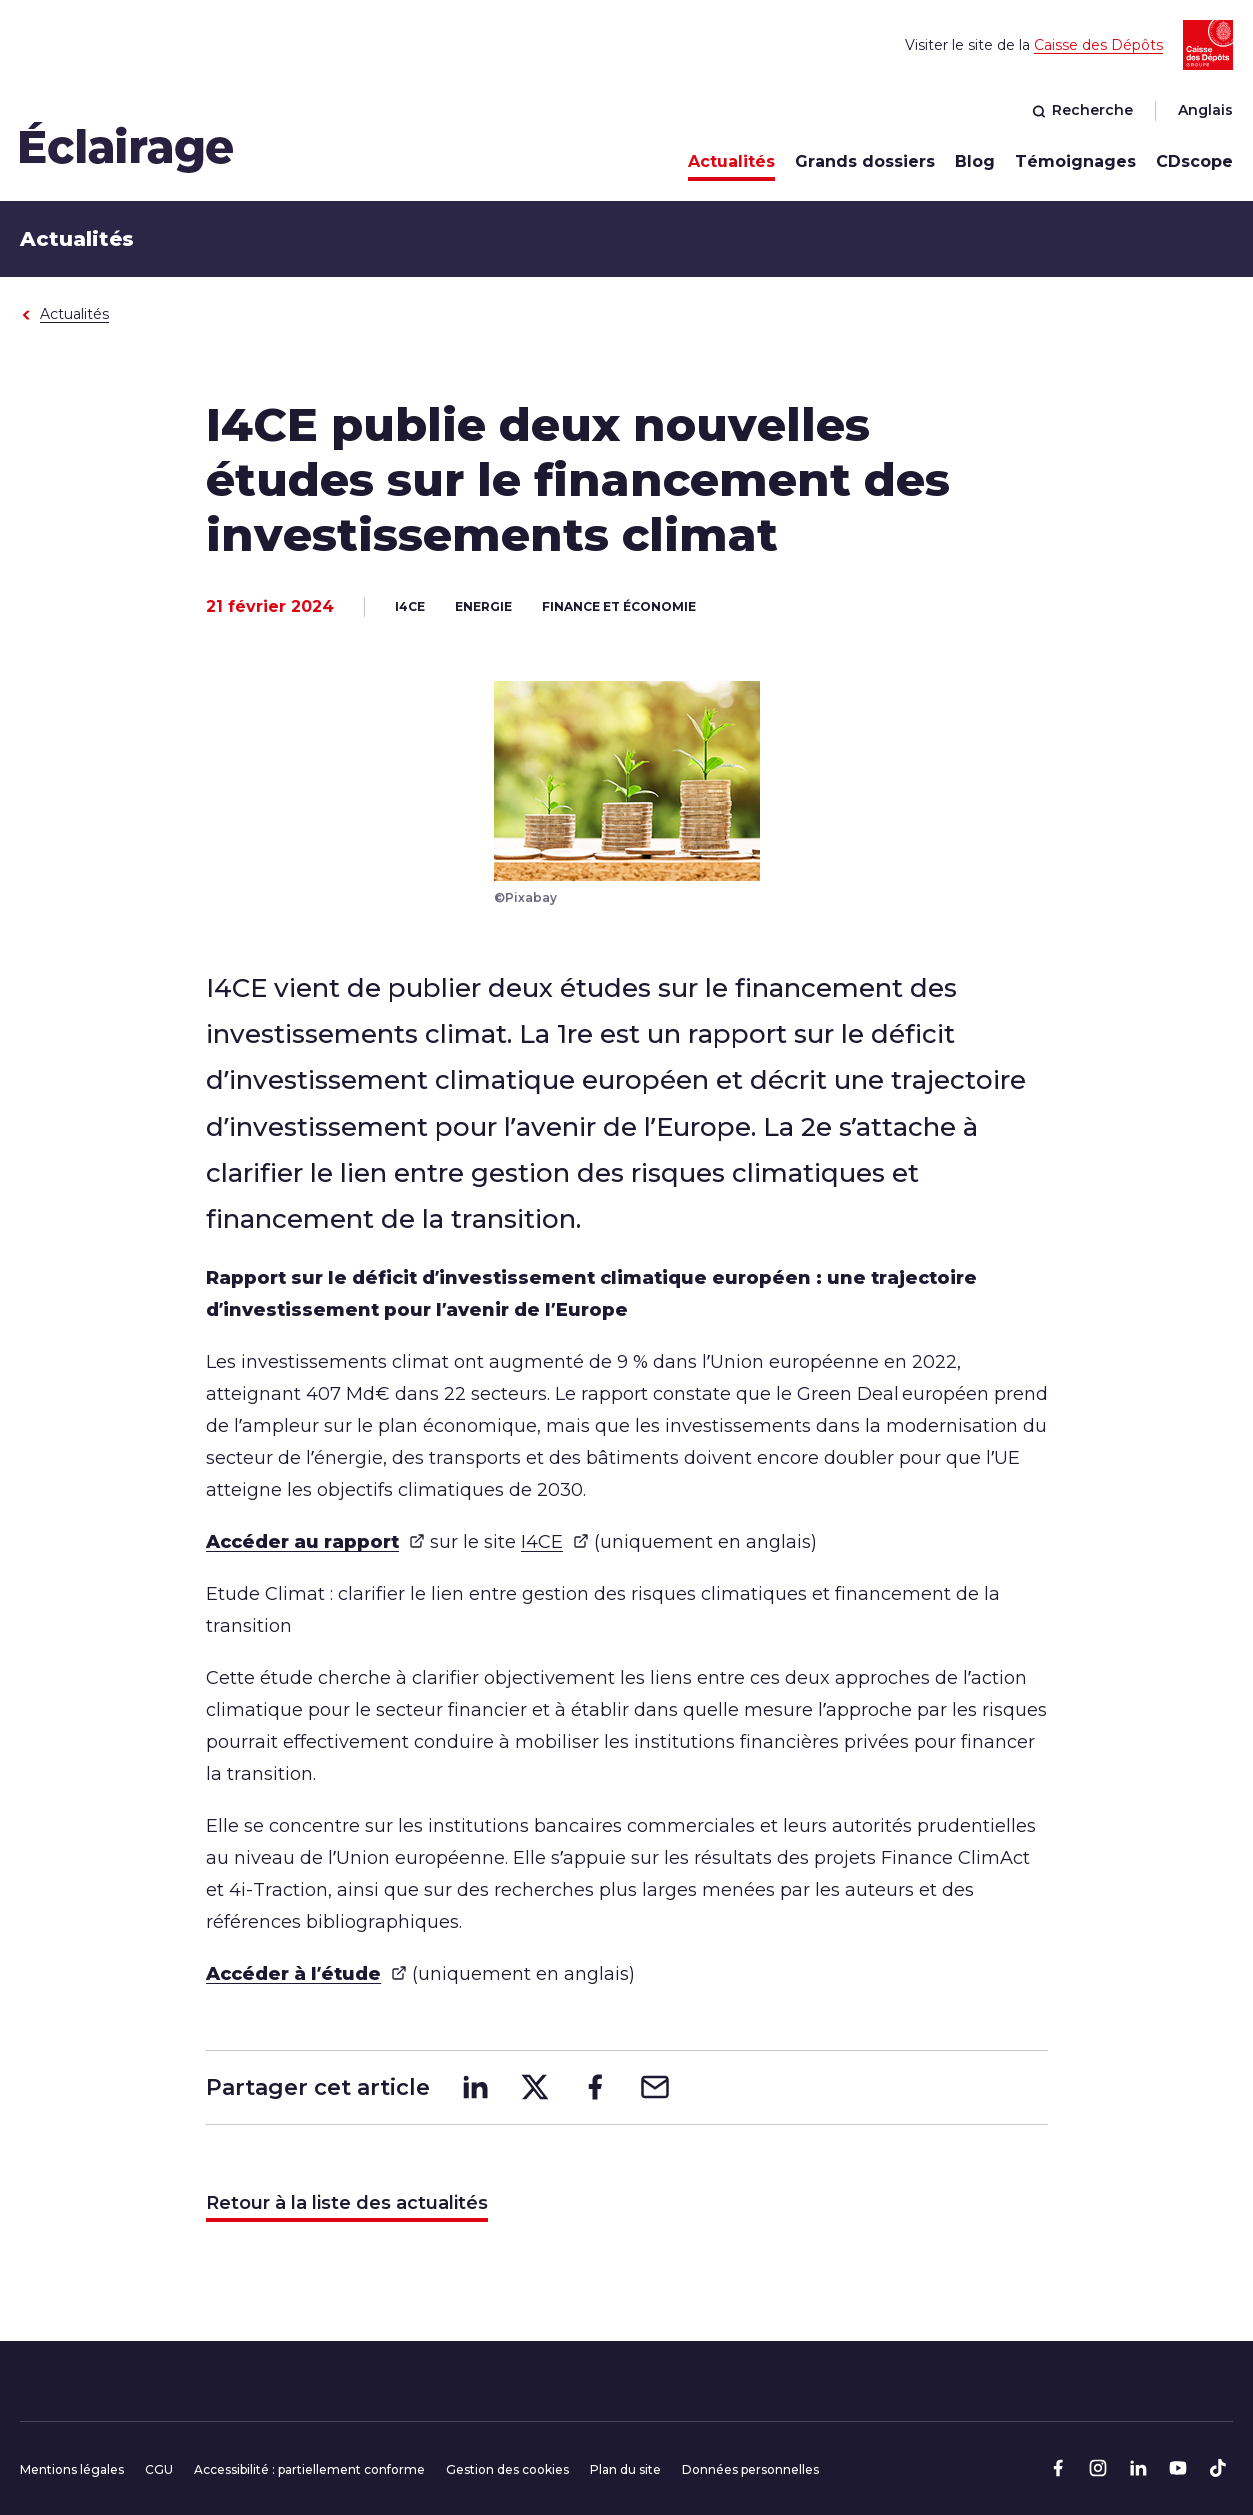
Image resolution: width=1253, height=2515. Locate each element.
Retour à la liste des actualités (347, 2203)
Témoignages (1075, 161)
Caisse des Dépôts (1098, 45)
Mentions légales (72, 2469)
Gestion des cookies (507, 2469)
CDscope (1194, 161)
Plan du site (625, 2469)
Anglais (1205, 110)
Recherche (1082, 110)
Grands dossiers (865, 161)
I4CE (555, 1542)
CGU (159, 2469)
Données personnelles (750, 2469)
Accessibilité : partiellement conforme (309, 2469)
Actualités (731, 161)
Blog (975, 161)
